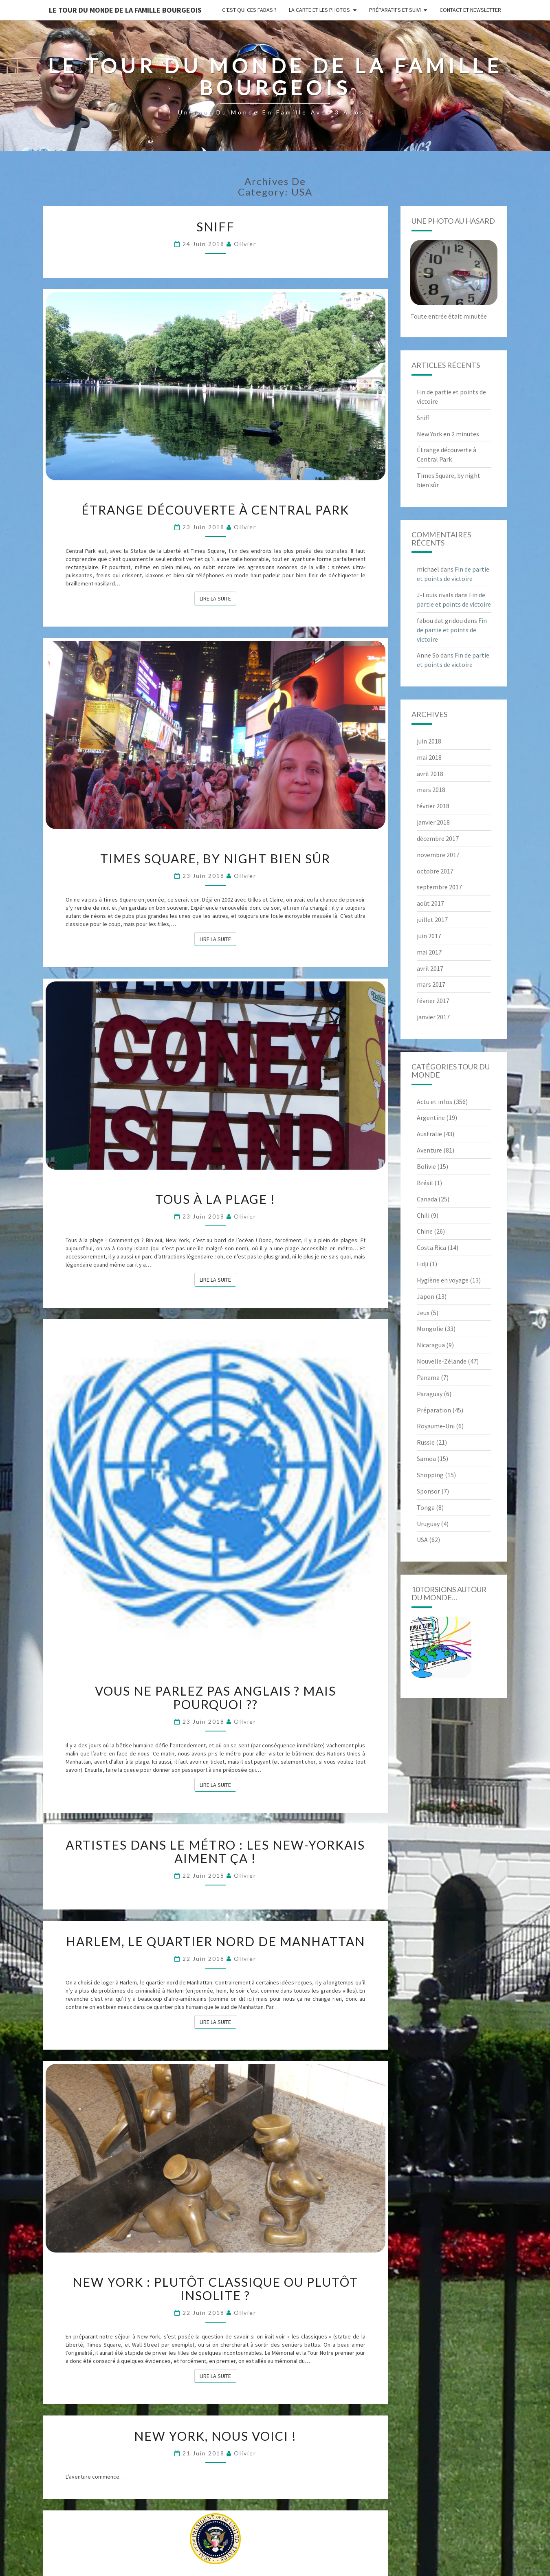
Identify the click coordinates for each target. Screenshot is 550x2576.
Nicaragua (431, 1345)
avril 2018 (430, 774)
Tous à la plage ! (215, 1199)
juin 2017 (429, 936)
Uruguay (428, 1524)
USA (422, 1539)
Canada (427, 1199)
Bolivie (426, 1166)
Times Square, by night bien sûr (215, 858)
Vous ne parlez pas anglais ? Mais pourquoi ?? (215, 1697)
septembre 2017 (439, 887)
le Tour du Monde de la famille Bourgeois (125, 10)
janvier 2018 (433, 822)
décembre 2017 (438, 838)
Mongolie (430, 1328)
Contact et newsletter (470, 9)
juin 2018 (429, 741)
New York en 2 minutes (448, 434)
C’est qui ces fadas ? (249, 9)
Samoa (426, 1458)
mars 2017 (431, 984)
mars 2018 (431, 789)
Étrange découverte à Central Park (215, 509)
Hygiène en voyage (443, 1280)
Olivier (245, 243)
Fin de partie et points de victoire (452, 629)
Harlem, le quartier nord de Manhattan (215, 1941)
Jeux (423, 1313)
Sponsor (428, 1491)
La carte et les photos (319, 9)
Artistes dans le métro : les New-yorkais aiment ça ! (215, 1851)
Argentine (431, 1117)
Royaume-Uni (436, 1426)
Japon (425, 1296)
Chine (425, 1231)
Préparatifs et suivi (395, 9)
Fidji (422, 1264)
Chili (423, 1215)
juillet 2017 (432, 919)
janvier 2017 (433, 1017)
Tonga (426, 1507)
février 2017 (433, 1001)
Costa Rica (431, 1247)
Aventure (429, 1150)
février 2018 (433, 806)
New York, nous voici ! (215, 2436)
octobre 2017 (435, 871)
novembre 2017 (438, 855)
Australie (429, 1134)
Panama (428, 1377)
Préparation (434, 1410)
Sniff (215, 226)
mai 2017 (429, 952)
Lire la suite (218, 598)
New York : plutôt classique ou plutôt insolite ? (215, 2289)
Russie (426, 1442)
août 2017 (430, 903)
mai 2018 (429, 757)
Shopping (430, 1475)
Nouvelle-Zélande (441, 1361)
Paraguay (429, 1394)
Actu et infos (434, 1102)
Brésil (425, 1183)
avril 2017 (430, 968)
